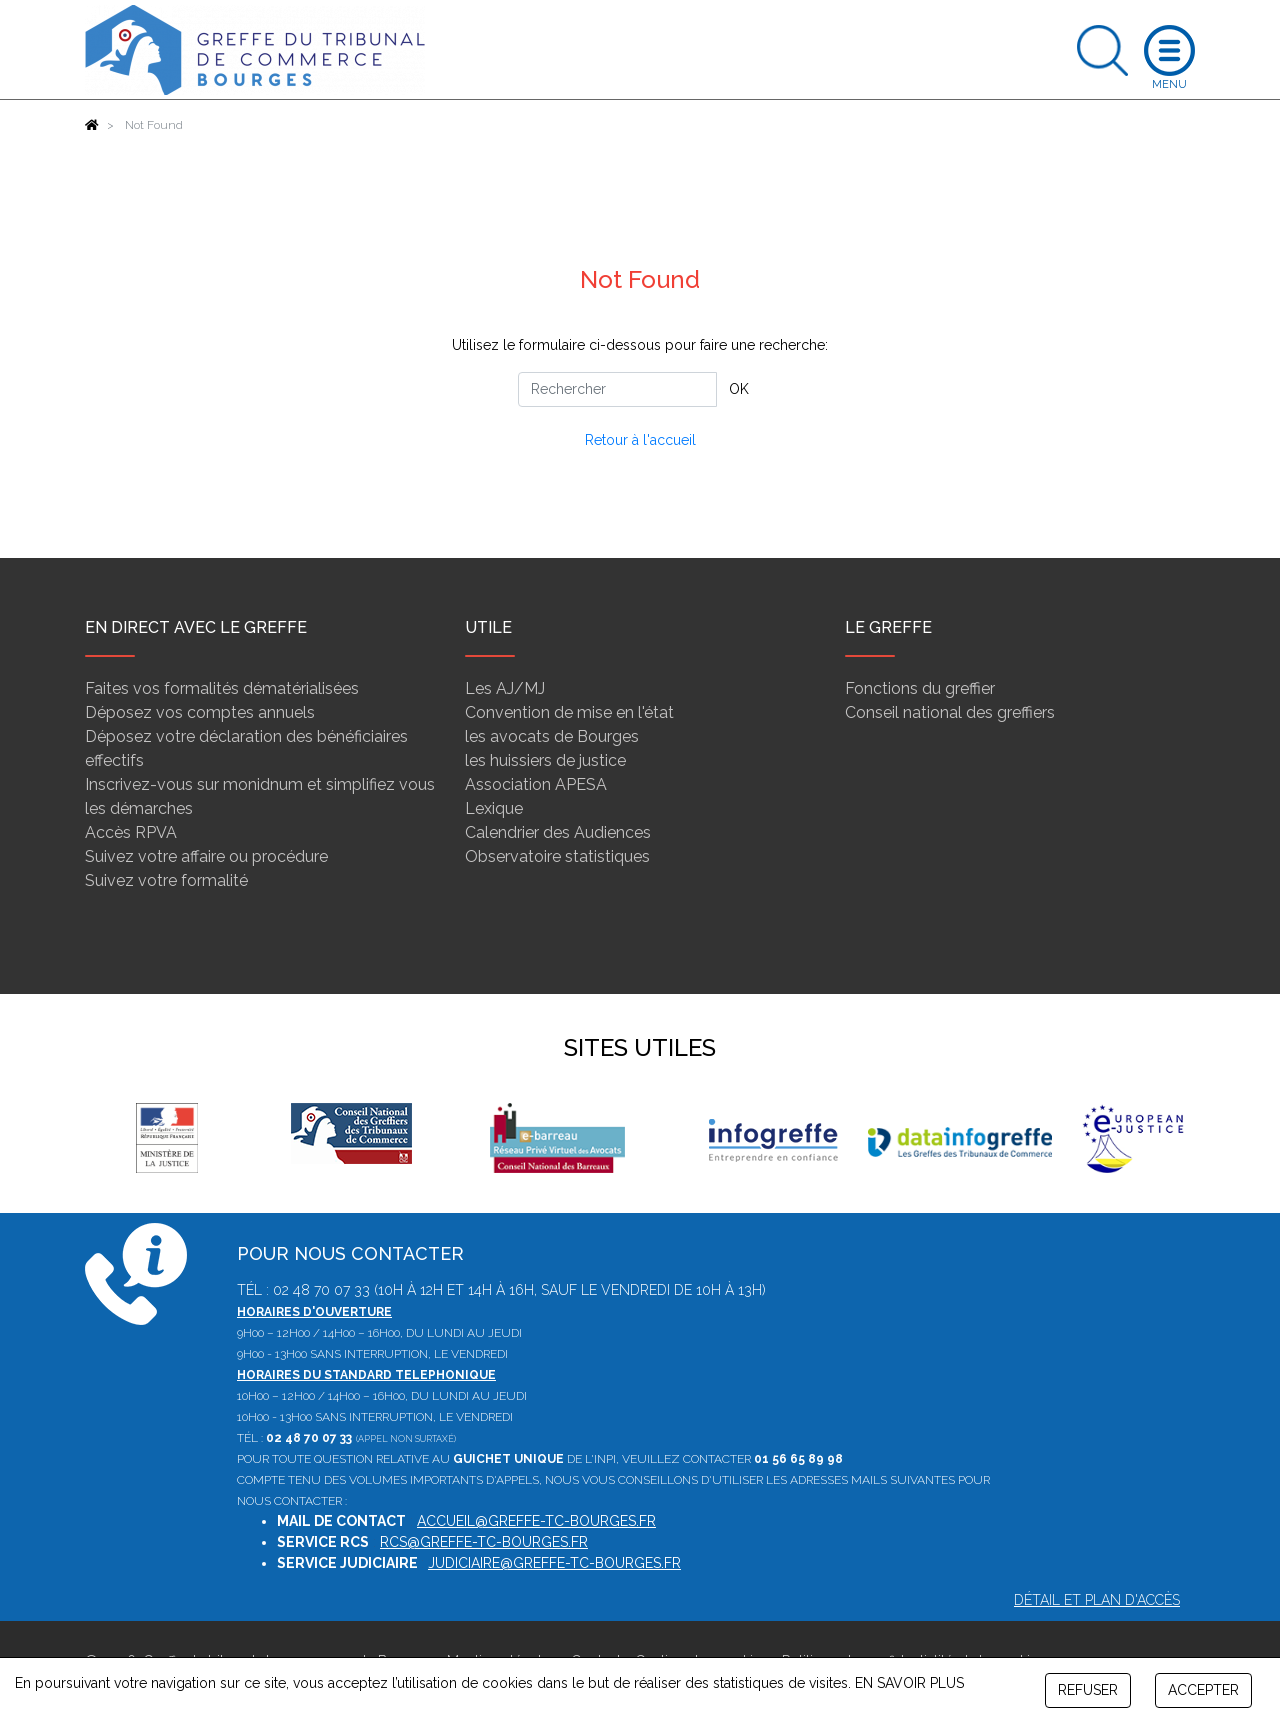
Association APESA (536, 784)
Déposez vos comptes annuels (200, 712)
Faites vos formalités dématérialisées (222, 688)
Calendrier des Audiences (558, 832)
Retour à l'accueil (640, 440)
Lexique (494, 808)
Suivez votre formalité (166, 880)
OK (739, 389)
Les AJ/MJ (505, 688)
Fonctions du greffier (920, 688)
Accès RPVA (131, 832)
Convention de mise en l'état (569, 712)
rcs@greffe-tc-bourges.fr (484, 1542)
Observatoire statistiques (557, 856)
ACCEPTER (1203, 1690)
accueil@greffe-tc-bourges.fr (536, 1521)
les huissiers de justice (545, 760)
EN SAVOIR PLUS (909, 1683)
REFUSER (1088, 1690)
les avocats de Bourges (552, 736)
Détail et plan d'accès (1097, 1600)
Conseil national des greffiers (950, 712)
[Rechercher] (617, 389)
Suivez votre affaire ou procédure (206, 856)
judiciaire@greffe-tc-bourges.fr (554, 1563)
